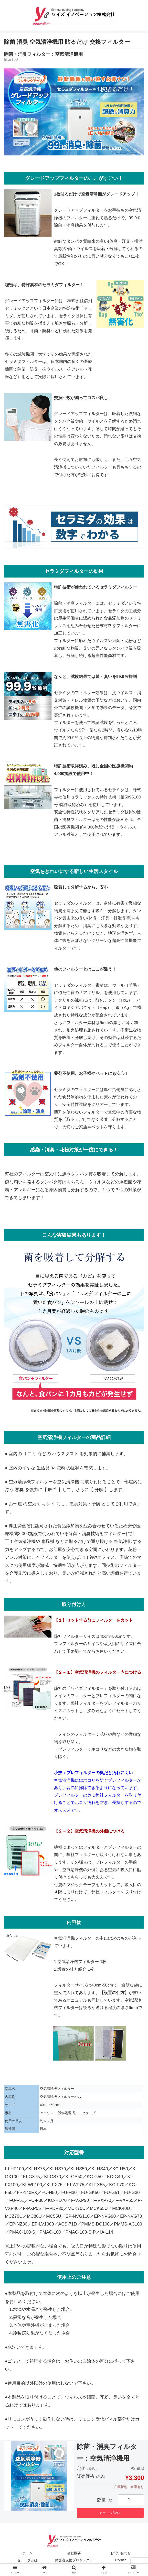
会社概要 (74, 2553)
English (120, 2560)
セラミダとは (27, 2560)
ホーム (27, 2553)
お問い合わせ (120, 2553)
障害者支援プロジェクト (74, 2560)
